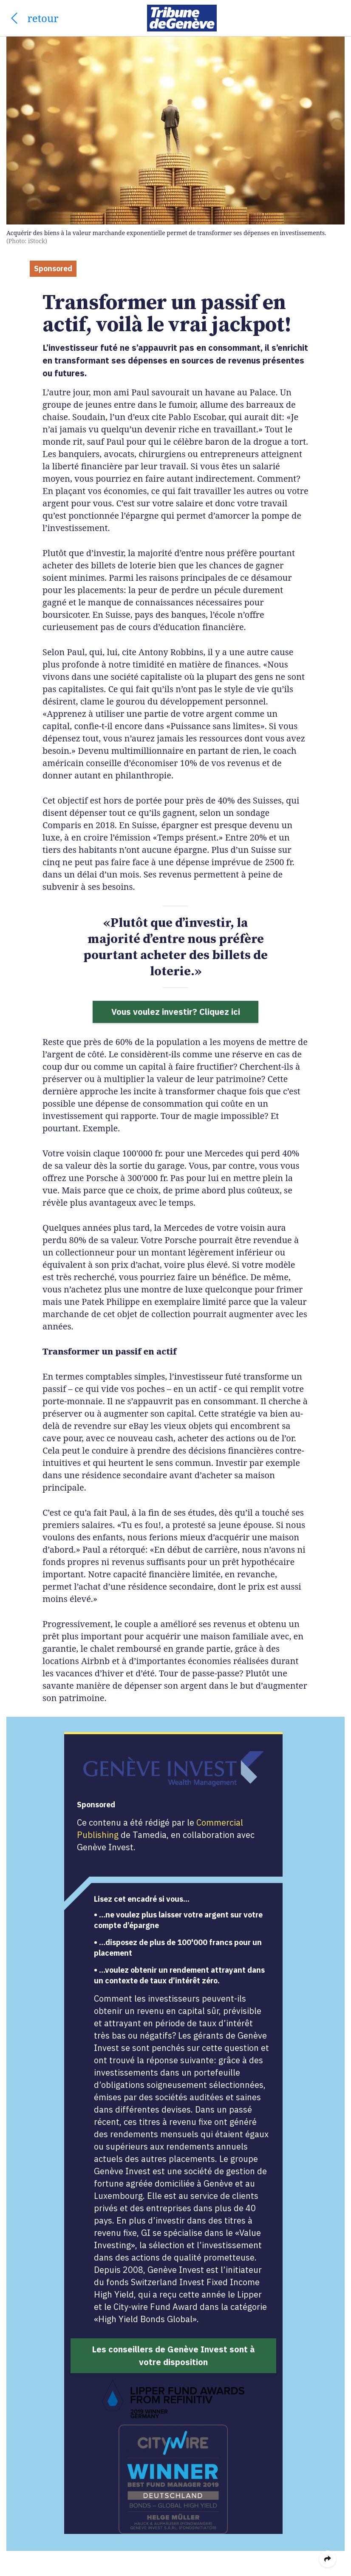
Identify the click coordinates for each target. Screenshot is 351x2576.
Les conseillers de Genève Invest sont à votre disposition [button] (173, 2355)
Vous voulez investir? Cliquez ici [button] (175, 1011)
